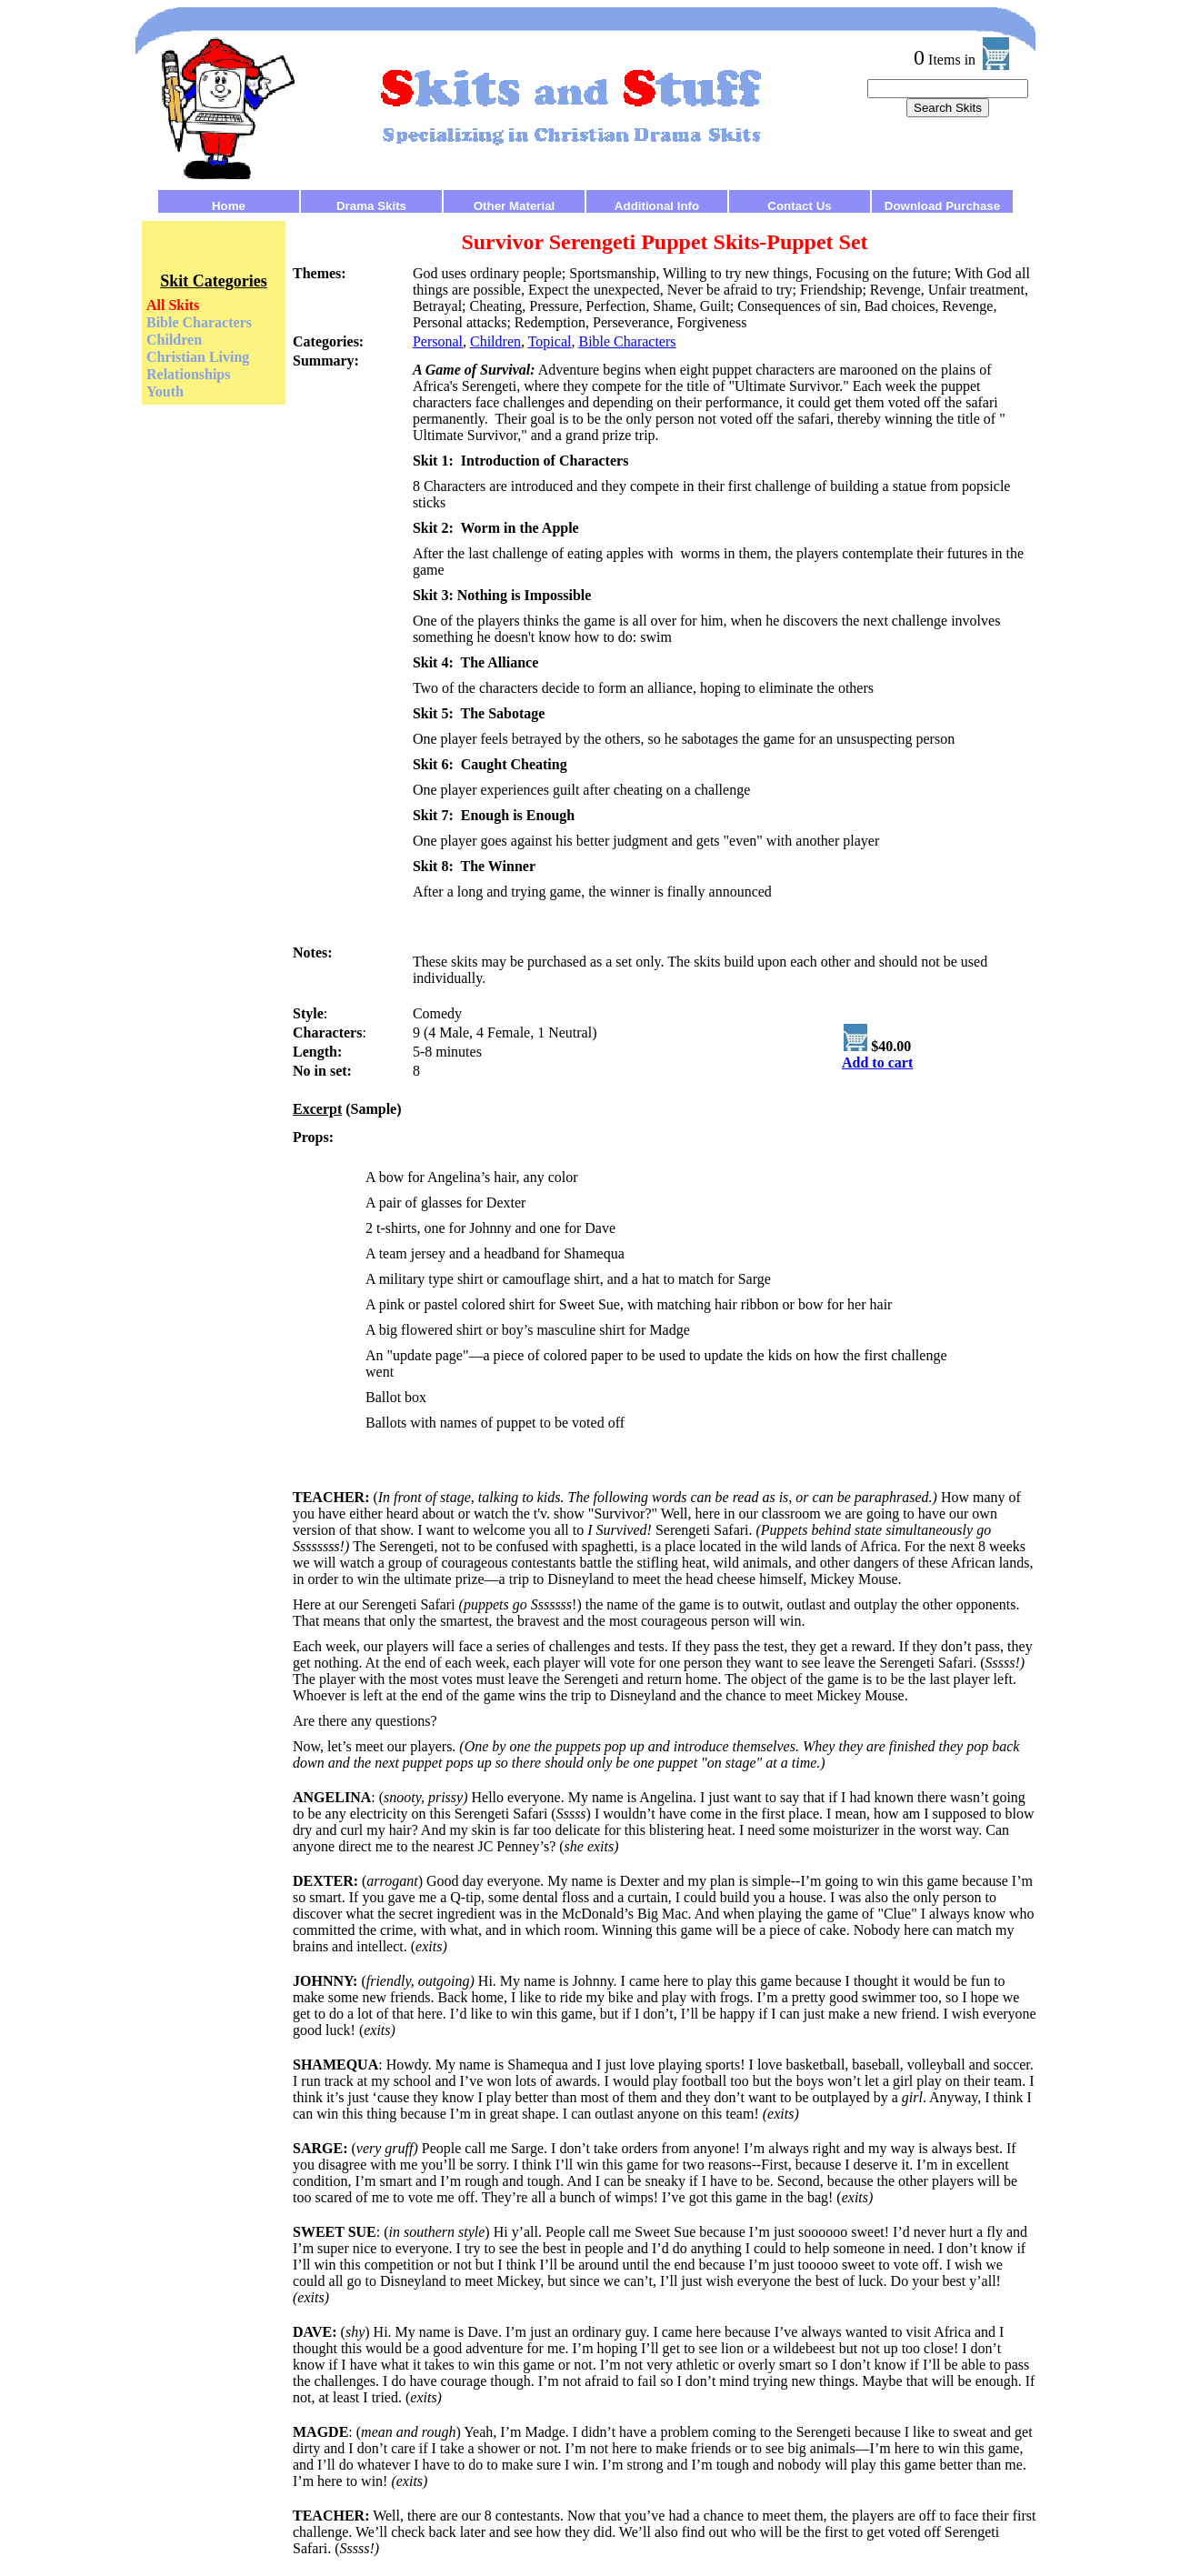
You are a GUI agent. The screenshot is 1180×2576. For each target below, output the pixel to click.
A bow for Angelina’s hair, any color (471, 1177)
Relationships (188, 374)
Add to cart (877, 1062)
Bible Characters (199, 322)
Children (174, 339)
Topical (550, 341)
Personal (438, 341)
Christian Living (197, 357)
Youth (165, 391)
